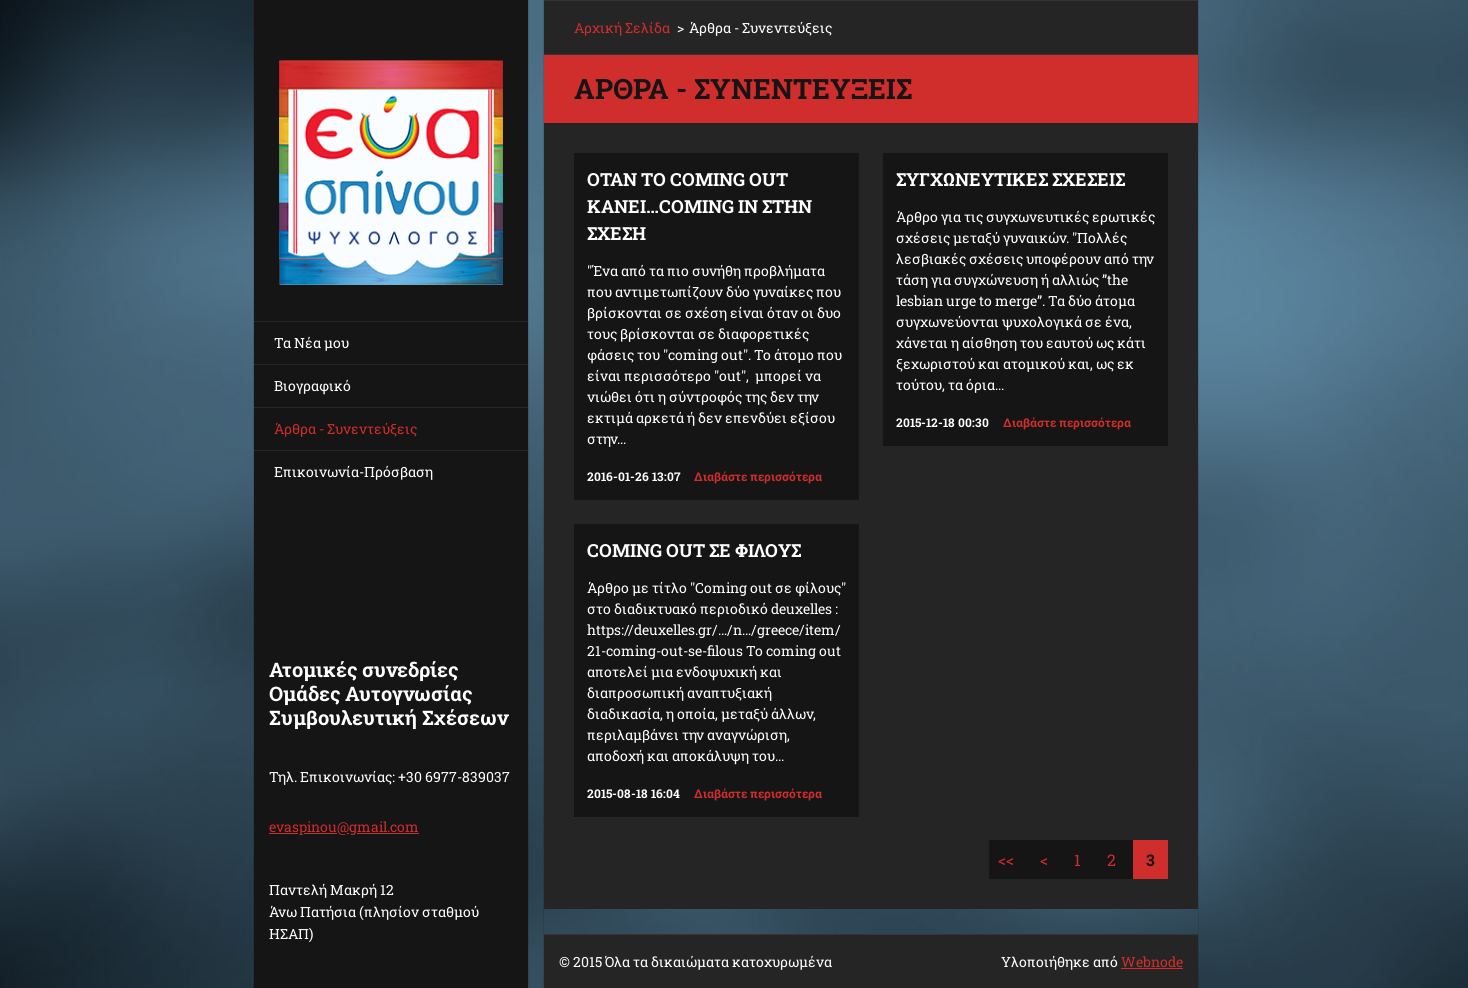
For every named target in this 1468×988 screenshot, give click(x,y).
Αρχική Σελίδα (622, 27)
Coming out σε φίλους (694, 550)
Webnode (1152, 961)
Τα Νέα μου (311, 342)
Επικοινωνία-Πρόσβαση (353, 471)
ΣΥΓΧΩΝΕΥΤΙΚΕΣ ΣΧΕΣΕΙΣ (1010, 179)
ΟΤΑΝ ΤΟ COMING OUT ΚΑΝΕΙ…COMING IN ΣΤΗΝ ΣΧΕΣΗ (699, 206)
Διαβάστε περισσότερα (758, 476)
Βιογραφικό (312, 385)
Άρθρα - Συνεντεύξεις (345, 428)
